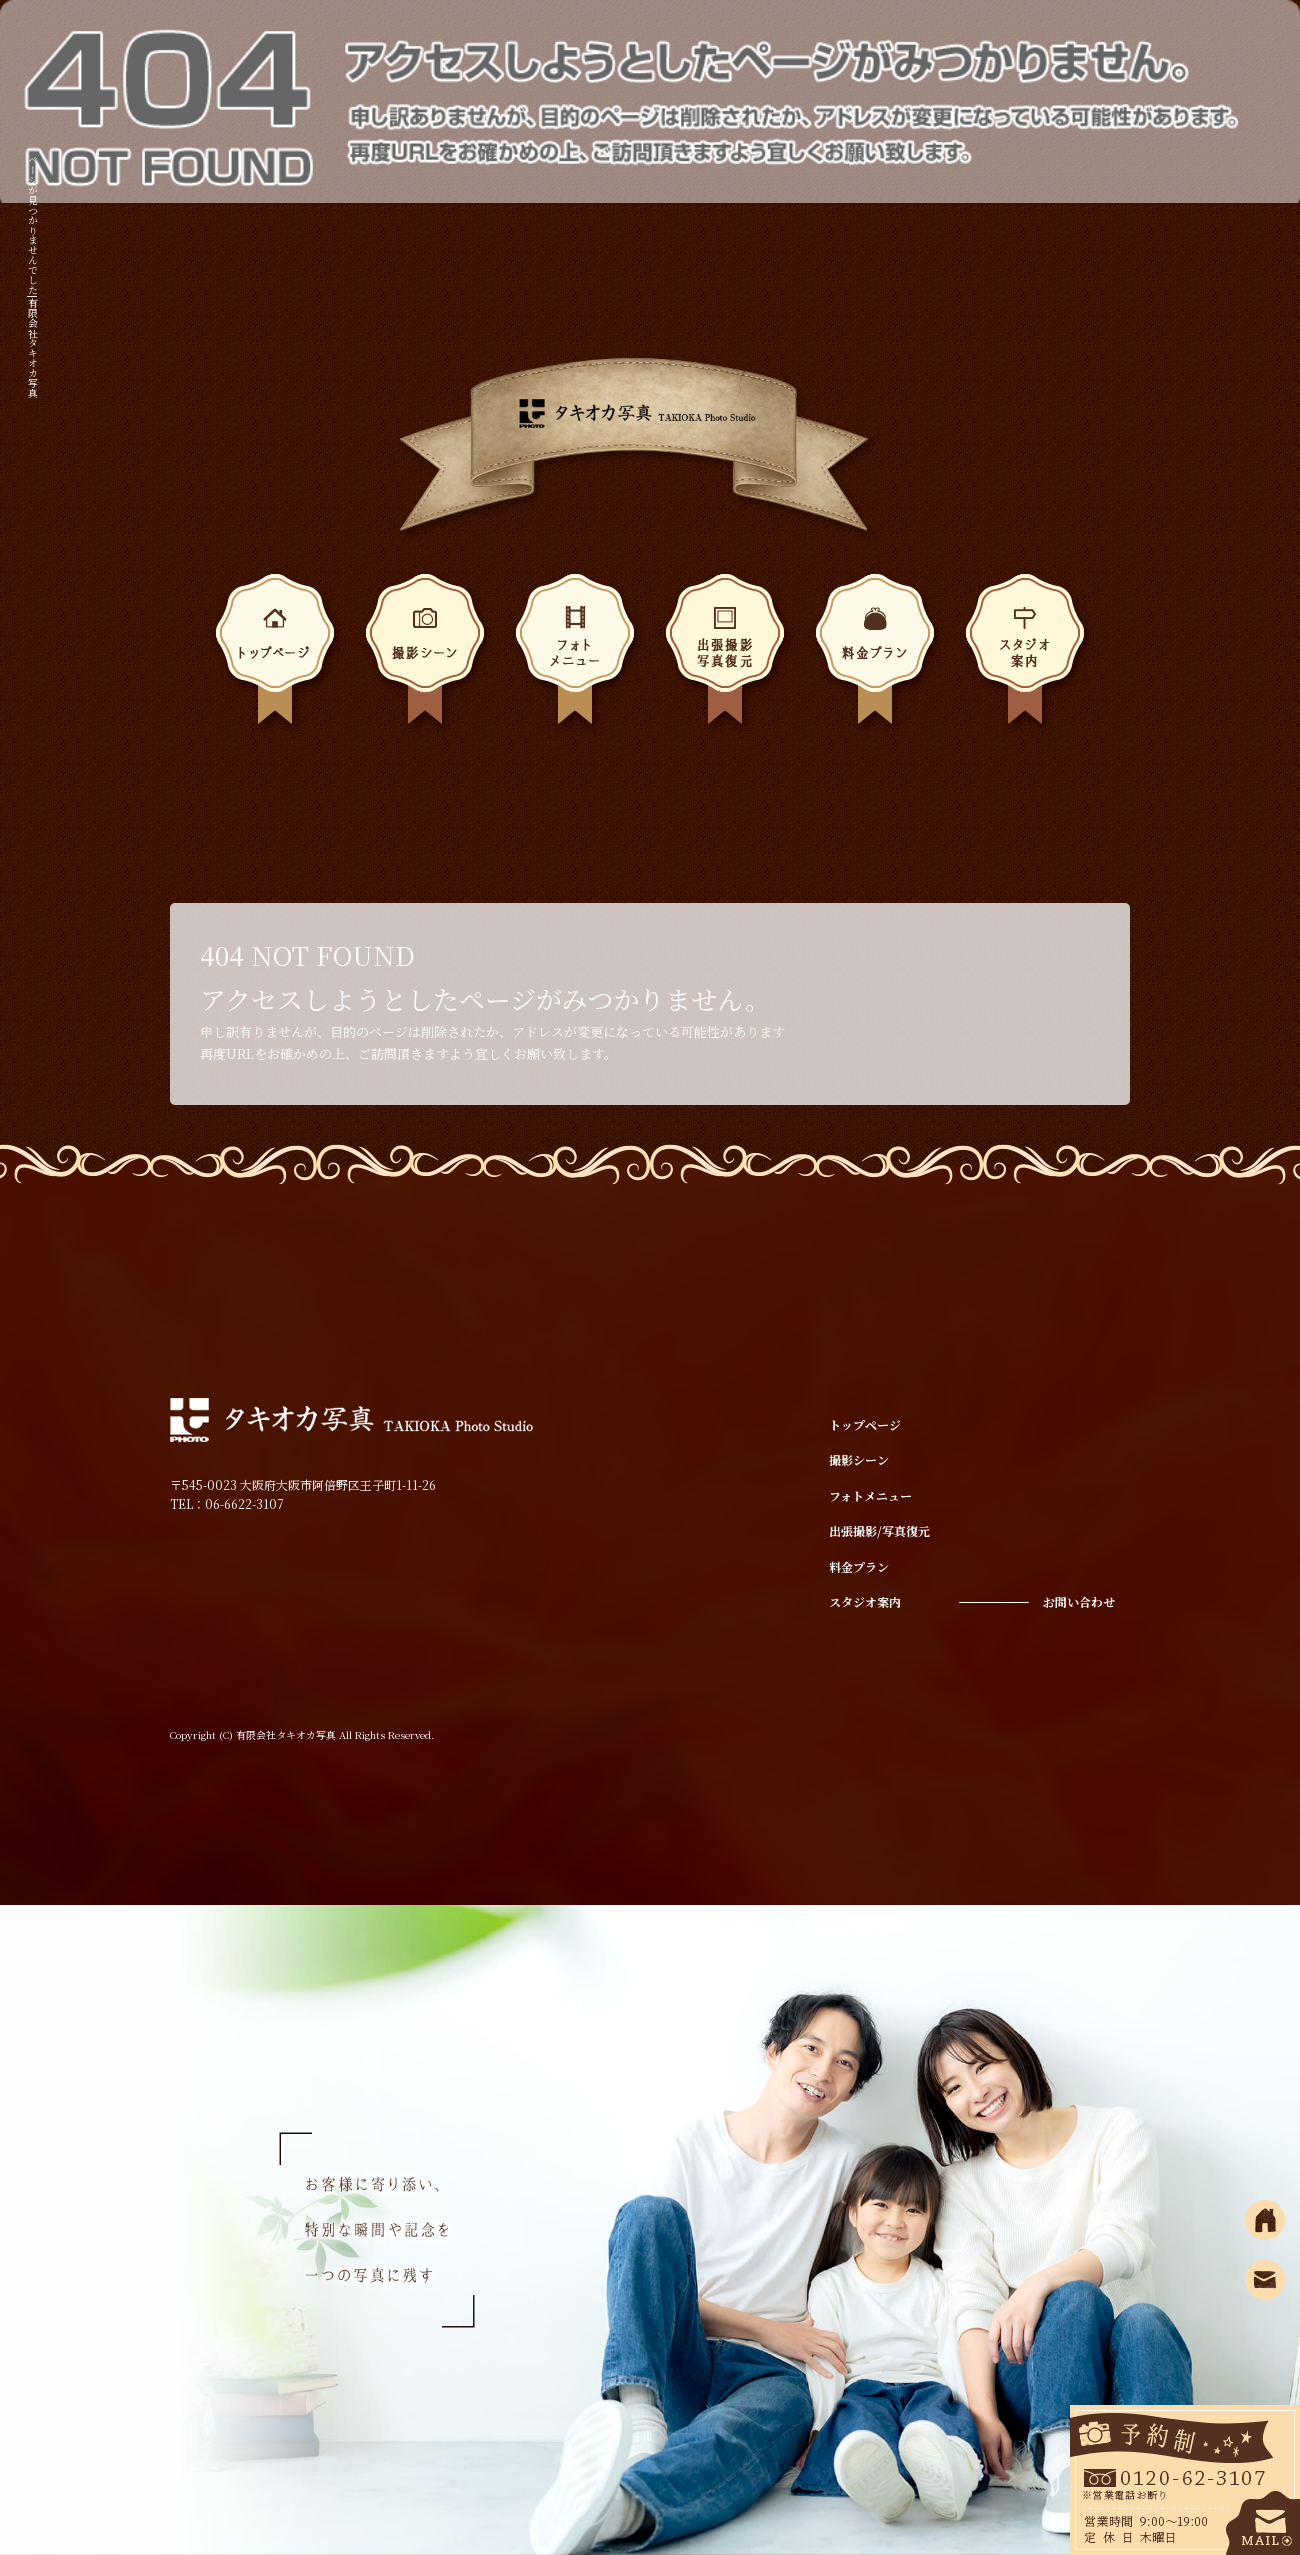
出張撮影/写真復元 (725, 655)
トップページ (275, 655)
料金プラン (875, 655)
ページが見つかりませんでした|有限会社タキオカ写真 (33, 276)
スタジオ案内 (1025, 655)
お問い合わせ (1079, 1601)
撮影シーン (425, 655)
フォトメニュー (575, 655)
